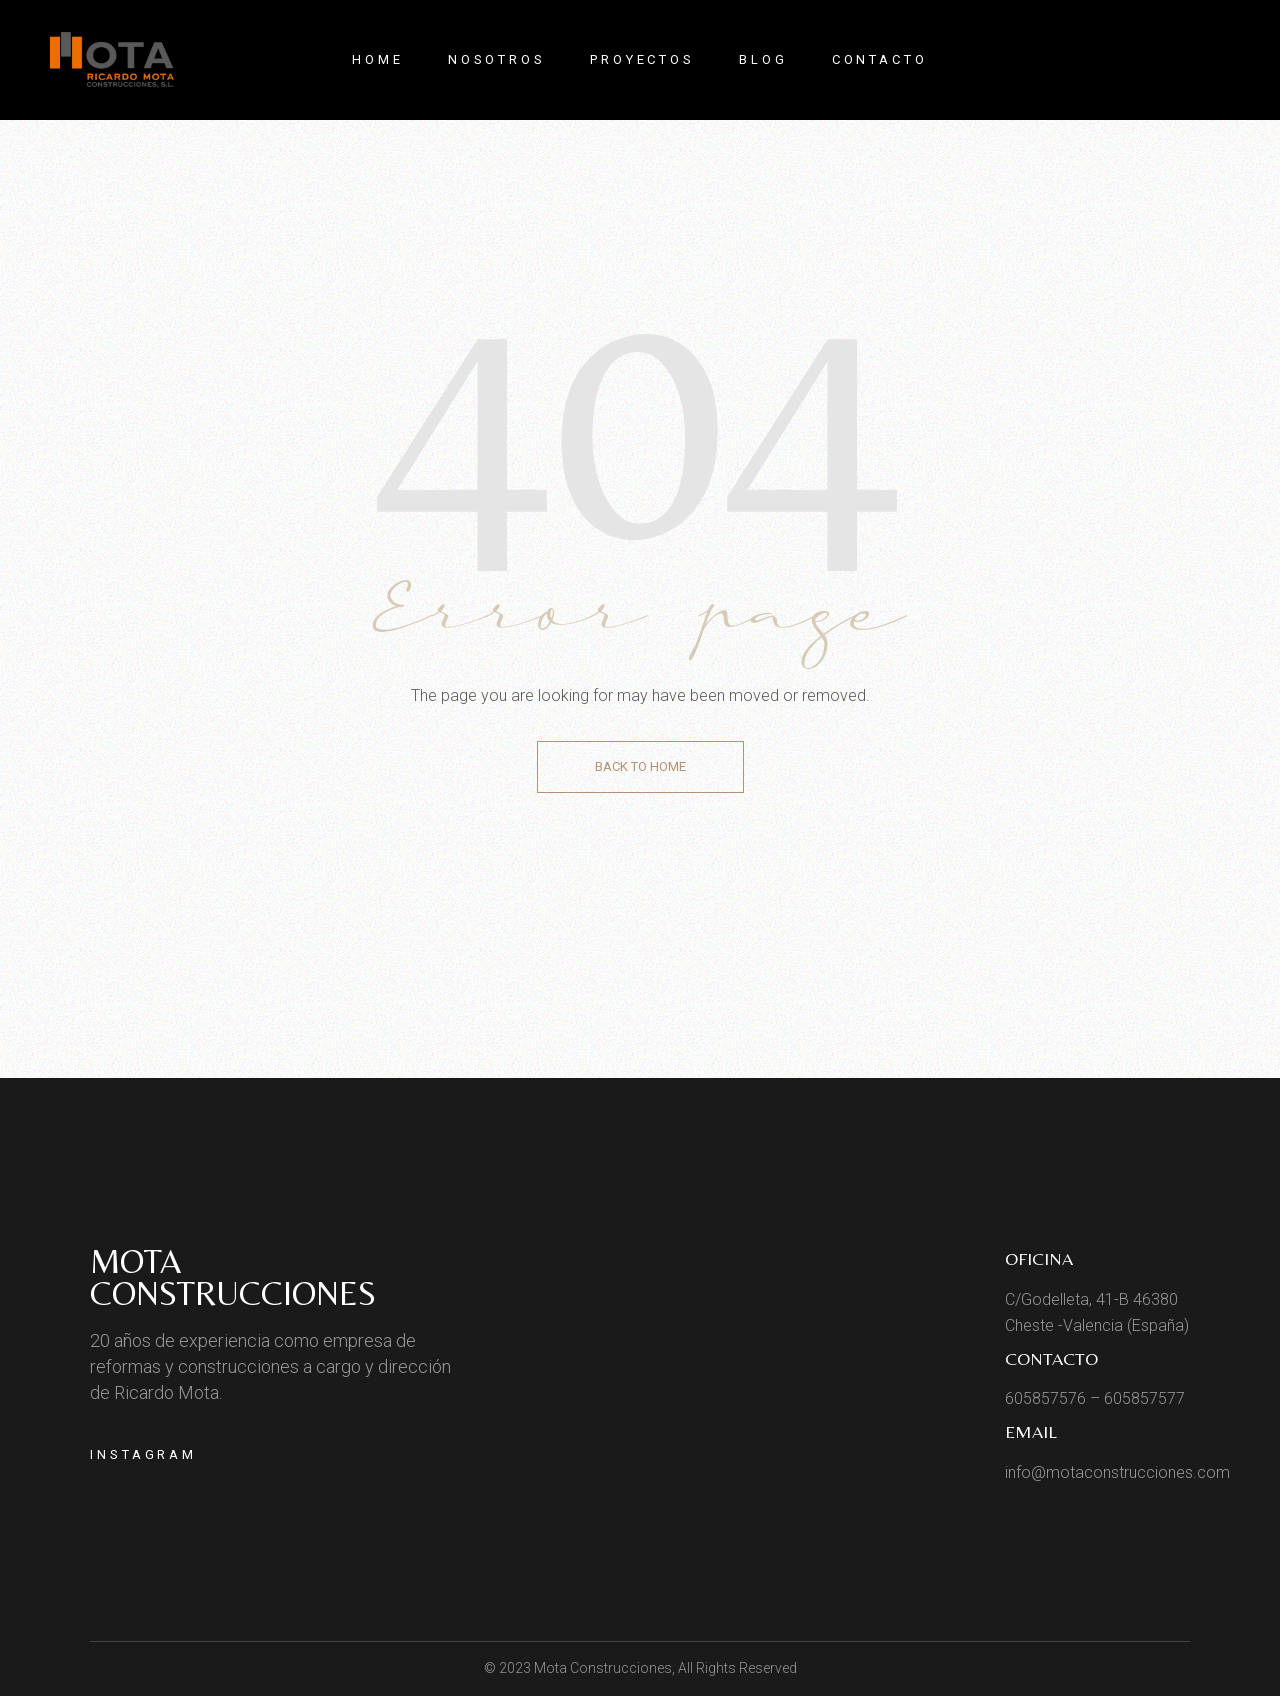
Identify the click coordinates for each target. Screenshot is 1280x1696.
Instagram (143, 1454)
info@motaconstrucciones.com (1117, 1472)
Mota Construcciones (233, 1277)
